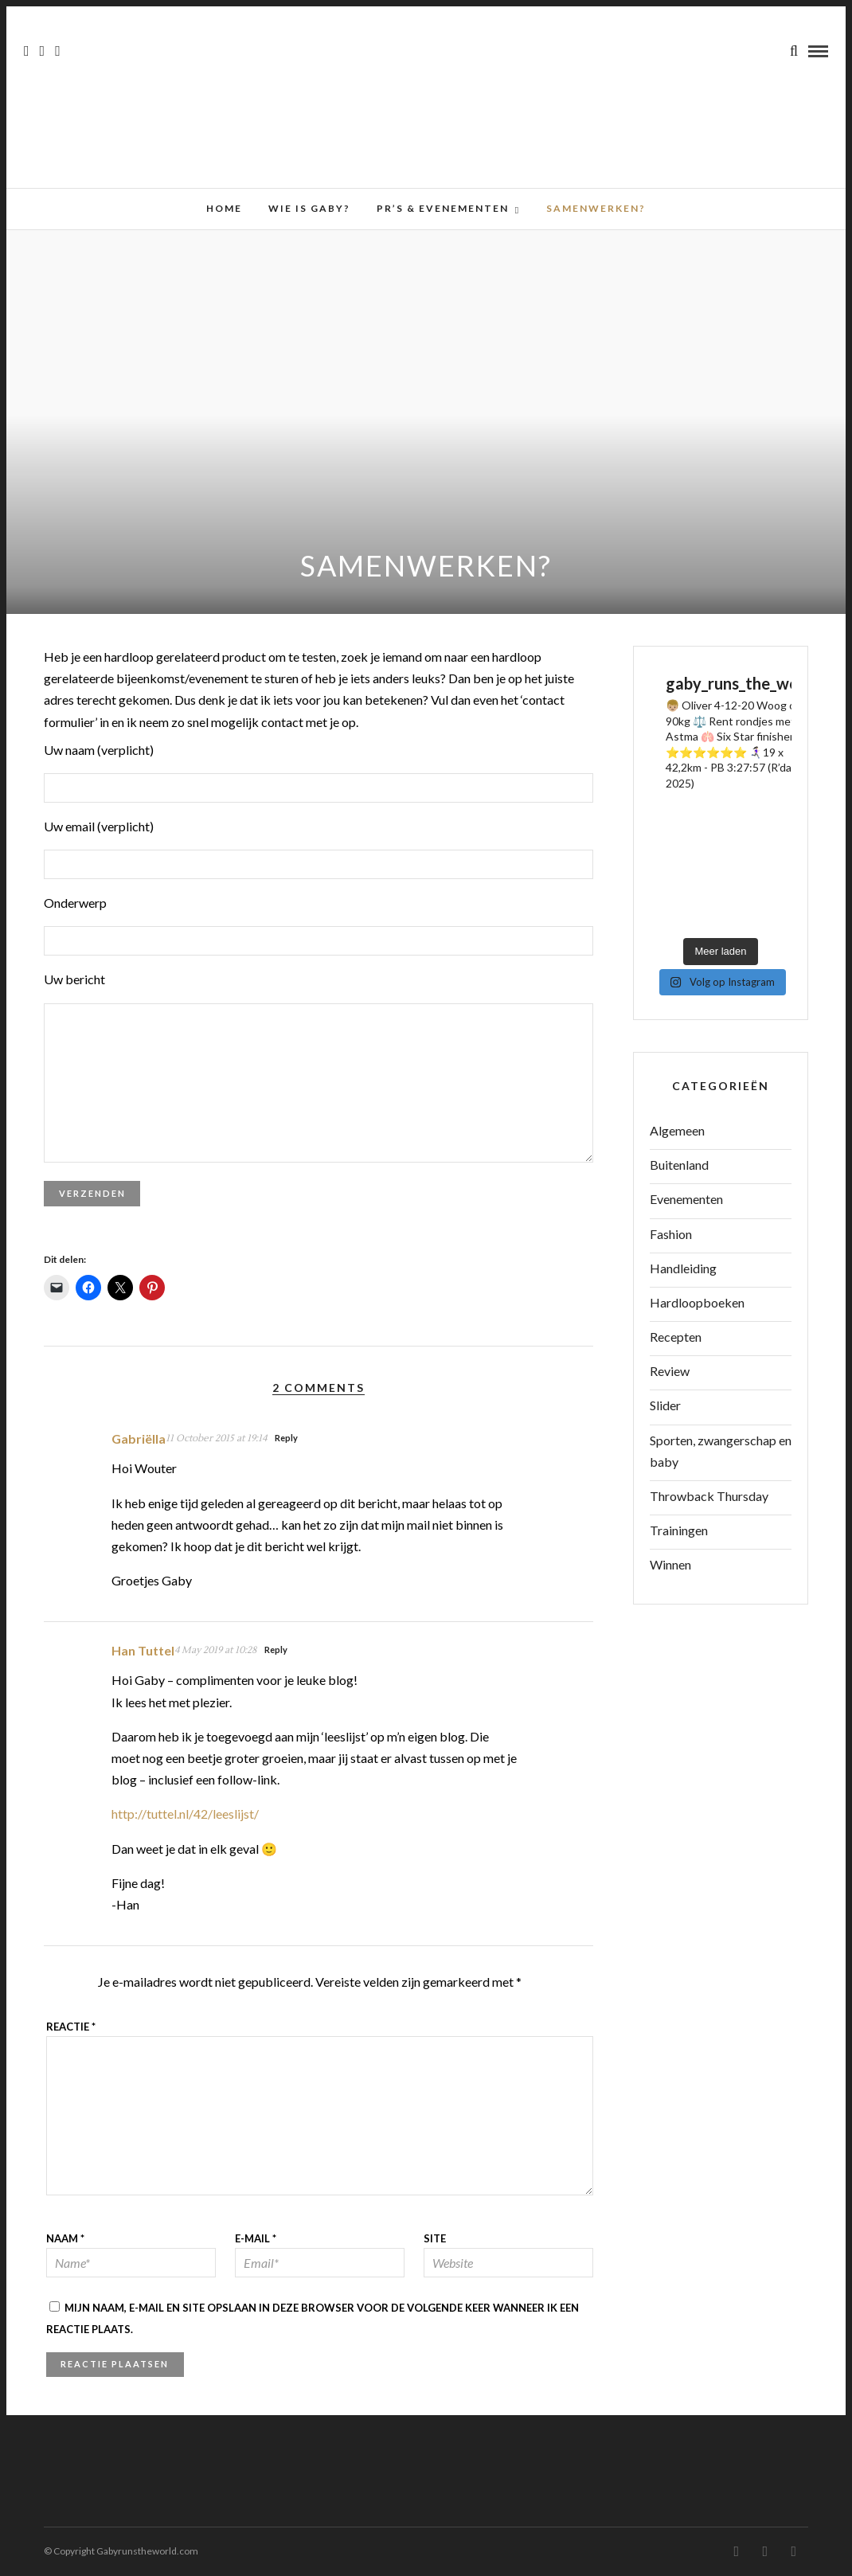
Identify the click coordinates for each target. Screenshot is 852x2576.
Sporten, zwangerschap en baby (720, 1451)
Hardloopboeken (697, 1302)
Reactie (71, 2026)
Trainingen (679, 1530)
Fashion (671, 1233)
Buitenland (679, 1164)
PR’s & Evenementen (443, 208)
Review (670, 1370)
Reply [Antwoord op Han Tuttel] (275, 1649)
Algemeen (677, 1130)
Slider (665, 1405)
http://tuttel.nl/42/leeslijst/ (185, 1813)
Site (435, 2238)
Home (224, 208)
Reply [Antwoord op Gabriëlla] (286, 1438)
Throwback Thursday (709, 1495)
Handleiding (683, 1268)
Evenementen (686, 1198)
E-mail (255, 2238)
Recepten (676, 1336)
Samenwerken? (596, 208)
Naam (65, 2238)
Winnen (670, 1564)
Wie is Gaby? (309, 208)
